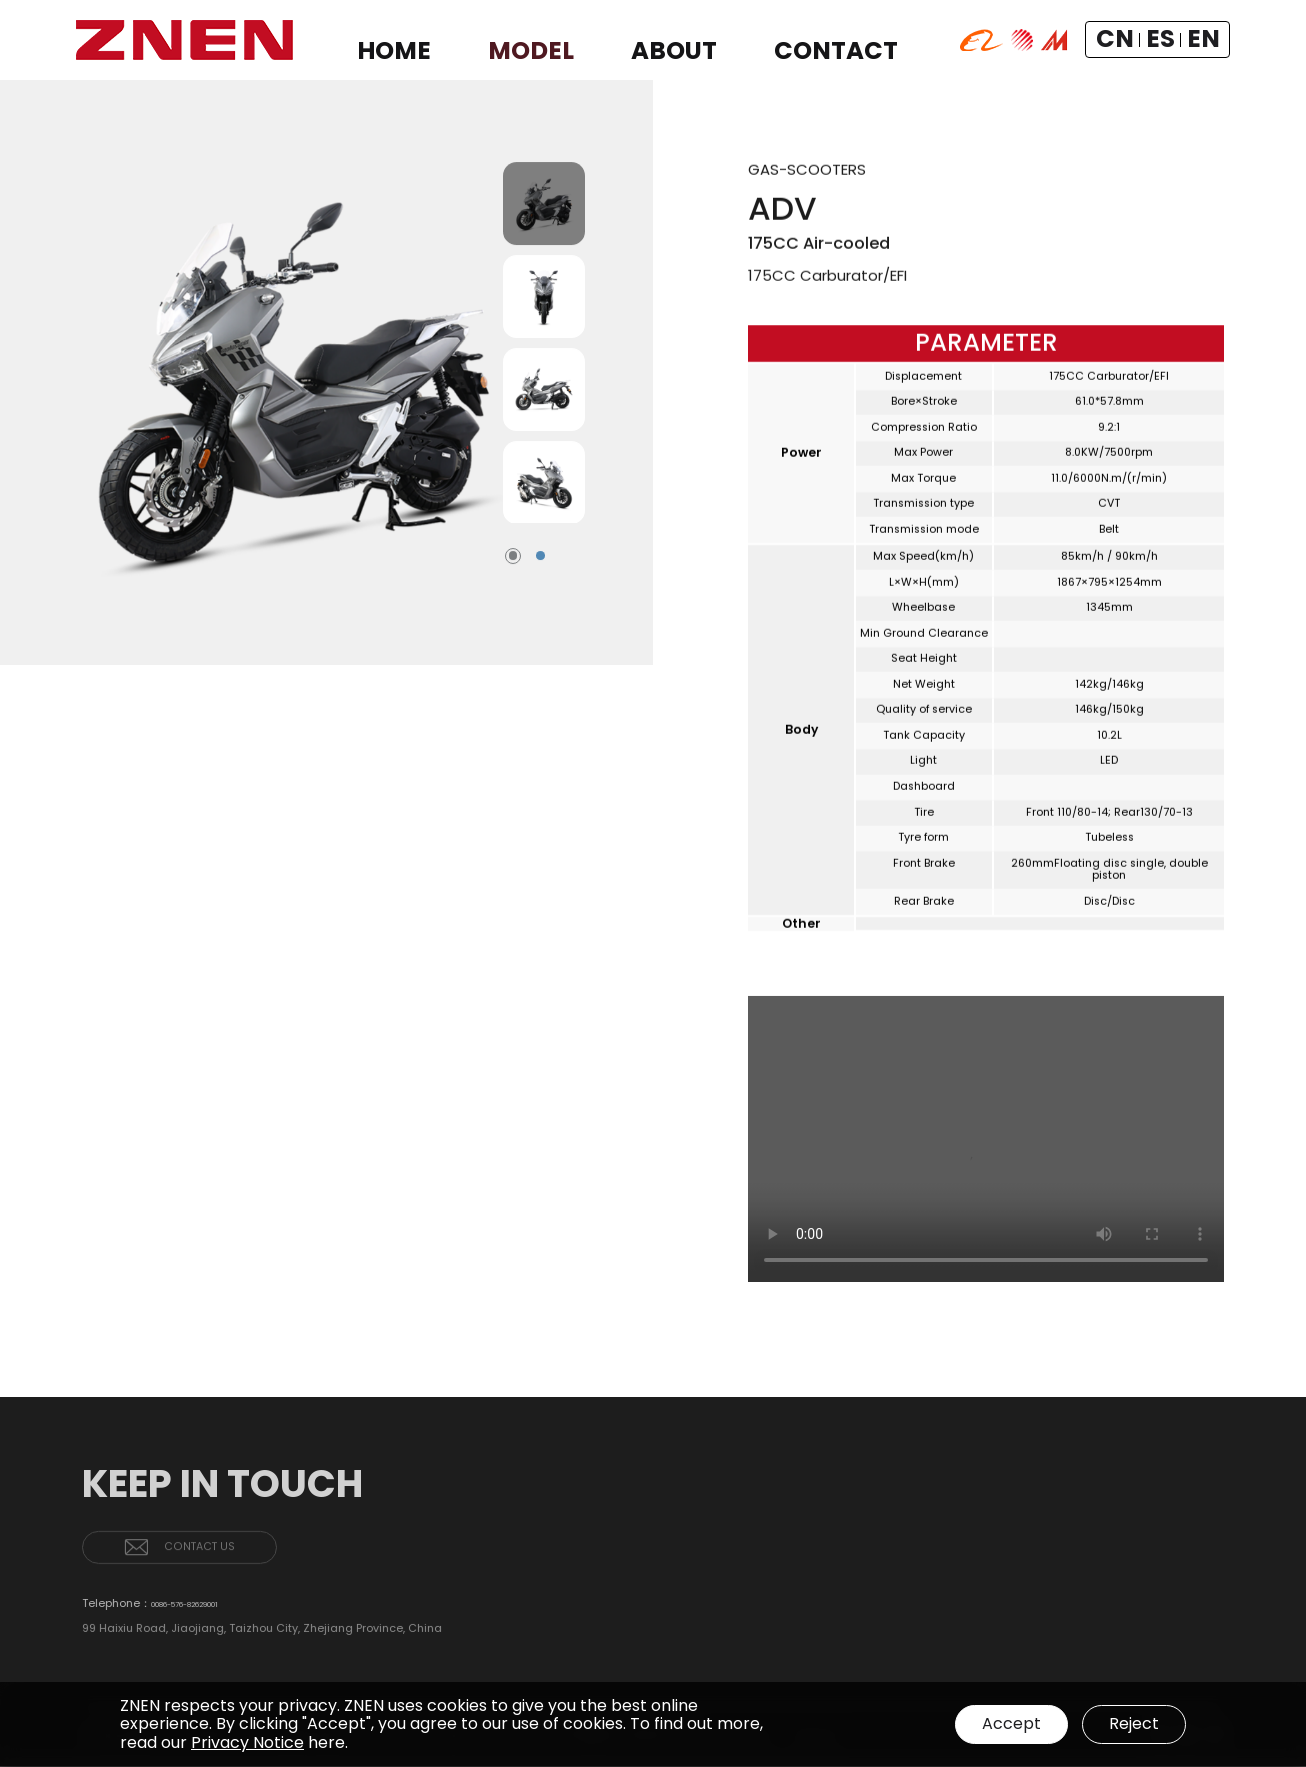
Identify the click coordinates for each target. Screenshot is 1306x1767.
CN (1148, 39)
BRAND (1076, 1620)
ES (1178, 39)
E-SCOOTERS (1171, 1605)
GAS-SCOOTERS (1179, 1581)
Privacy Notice (247, 1742)
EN (1205, 39)
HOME (1077, 1552)
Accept (1005, 1723)
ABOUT (1081, 1591)
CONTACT (1167, 1644)
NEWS (1075, 1668)
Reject (1134, 1723)
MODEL (1156, 1552)
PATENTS (1082, 1644)
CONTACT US (230, 1570)
